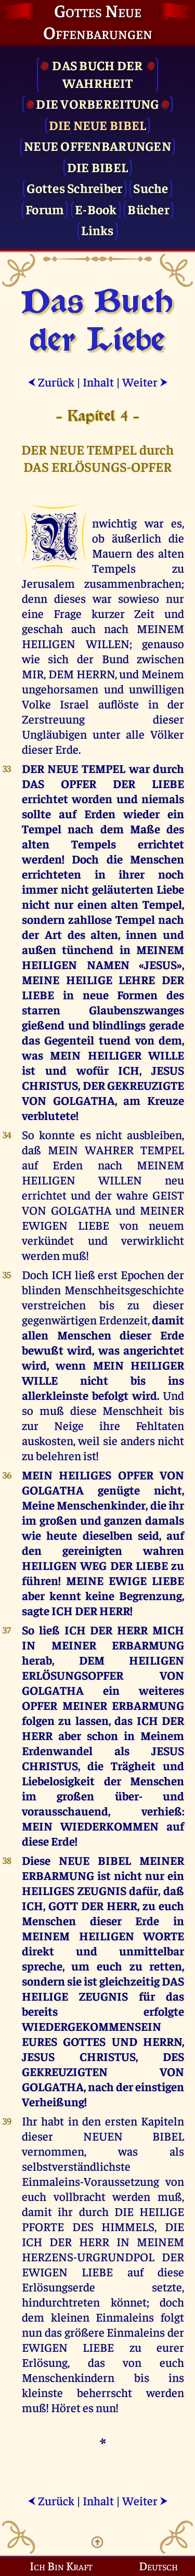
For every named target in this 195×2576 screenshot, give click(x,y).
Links (97, 230)
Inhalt (98, 381)
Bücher (148, 209)
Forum (44, 209)
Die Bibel (97, 167)
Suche (150, 187)
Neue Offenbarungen (97, 145)
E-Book (96, 209)
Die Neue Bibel (98, 125)
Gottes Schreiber (74, 187)
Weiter (145, 381)
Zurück (51, 381)
